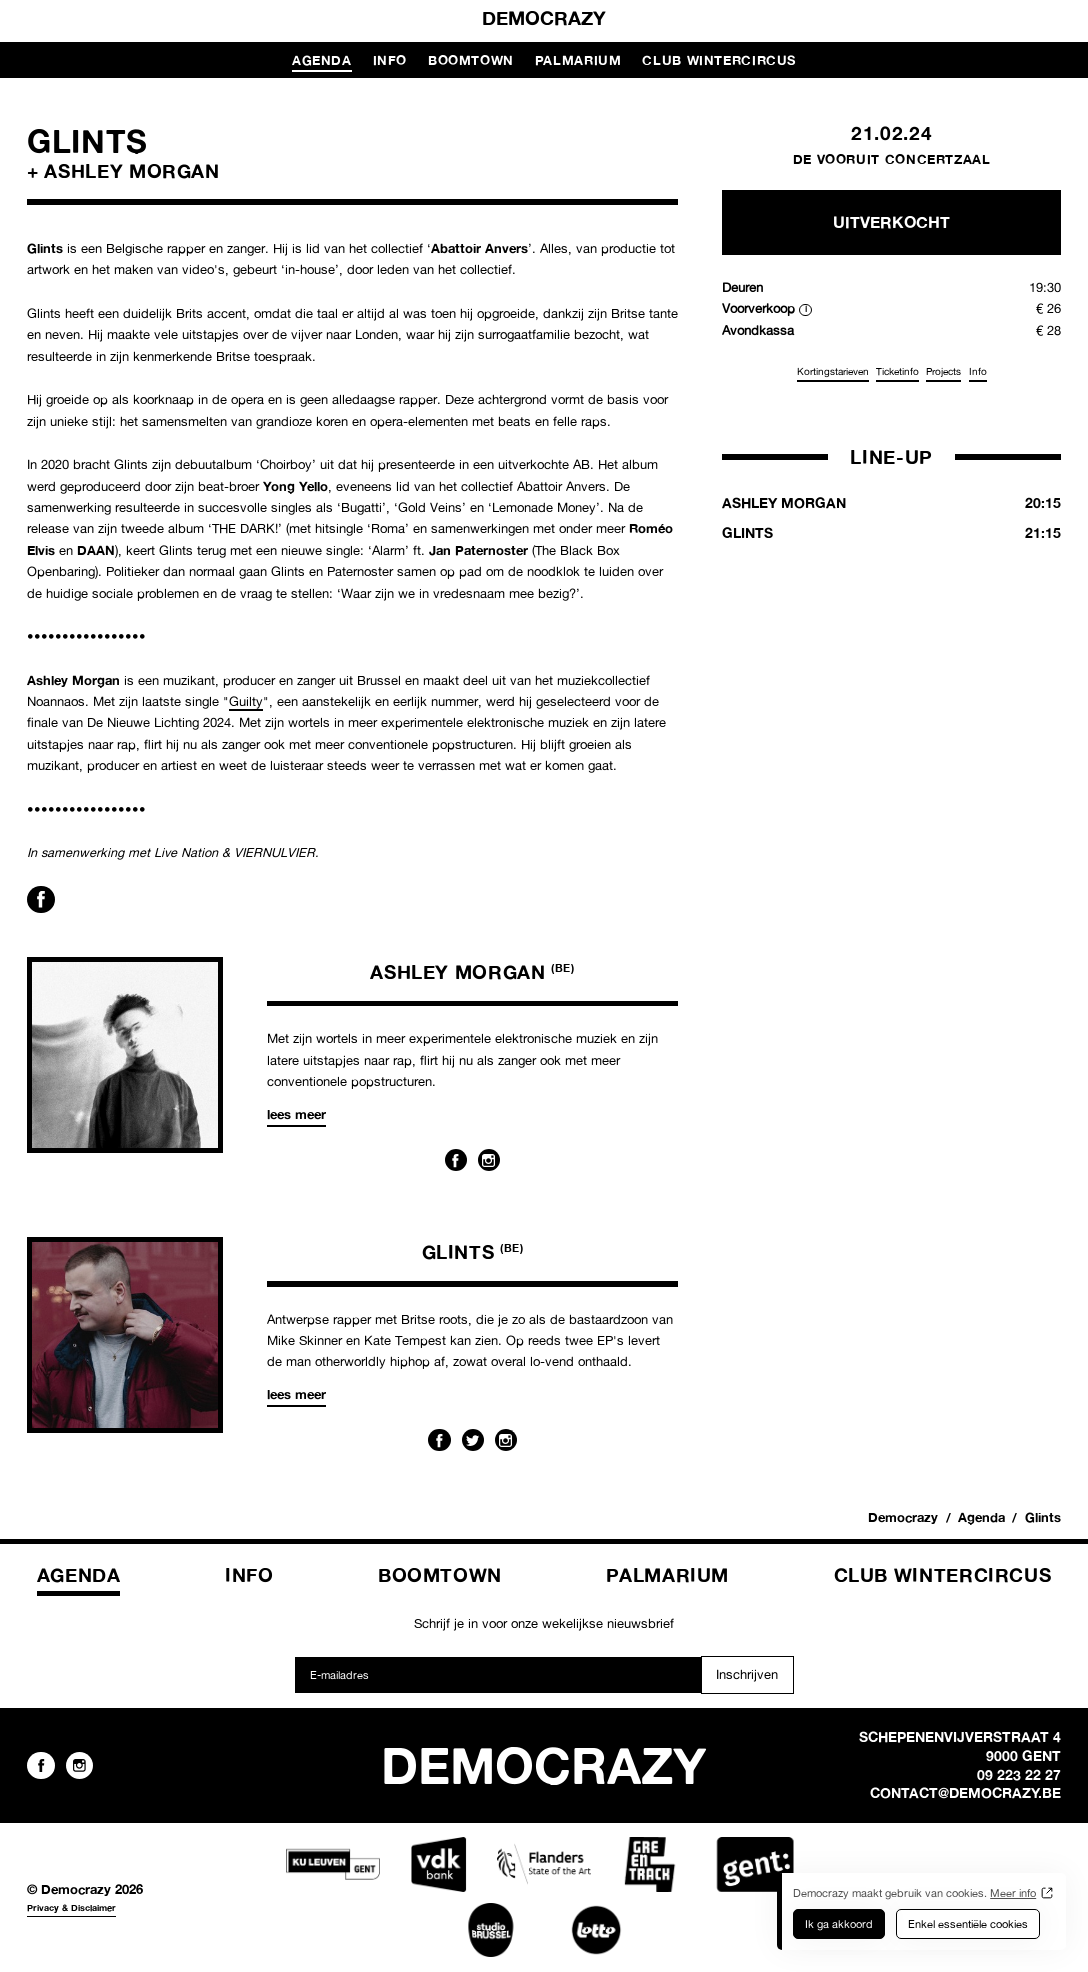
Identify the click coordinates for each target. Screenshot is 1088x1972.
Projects (943, 371)
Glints (473, 1252)
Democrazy (544, 18)
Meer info (1013, 1893)
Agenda (322, 60)
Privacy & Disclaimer (71, 1907)
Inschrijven (747, 1674)
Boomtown (471, 60)
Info (390, 60)
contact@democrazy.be (965, 1793)
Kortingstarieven (833, 371)
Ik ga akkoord (839, 1924)
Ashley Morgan (472, 972)
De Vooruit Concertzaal (892, 159)
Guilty (246, 701)
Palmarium (578, 60)
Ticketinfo (897, 371)
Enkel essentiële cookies (968, 1924)
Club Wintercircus (719, 60)
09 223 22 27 (1019, 1775)
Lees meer (296, 1114)
